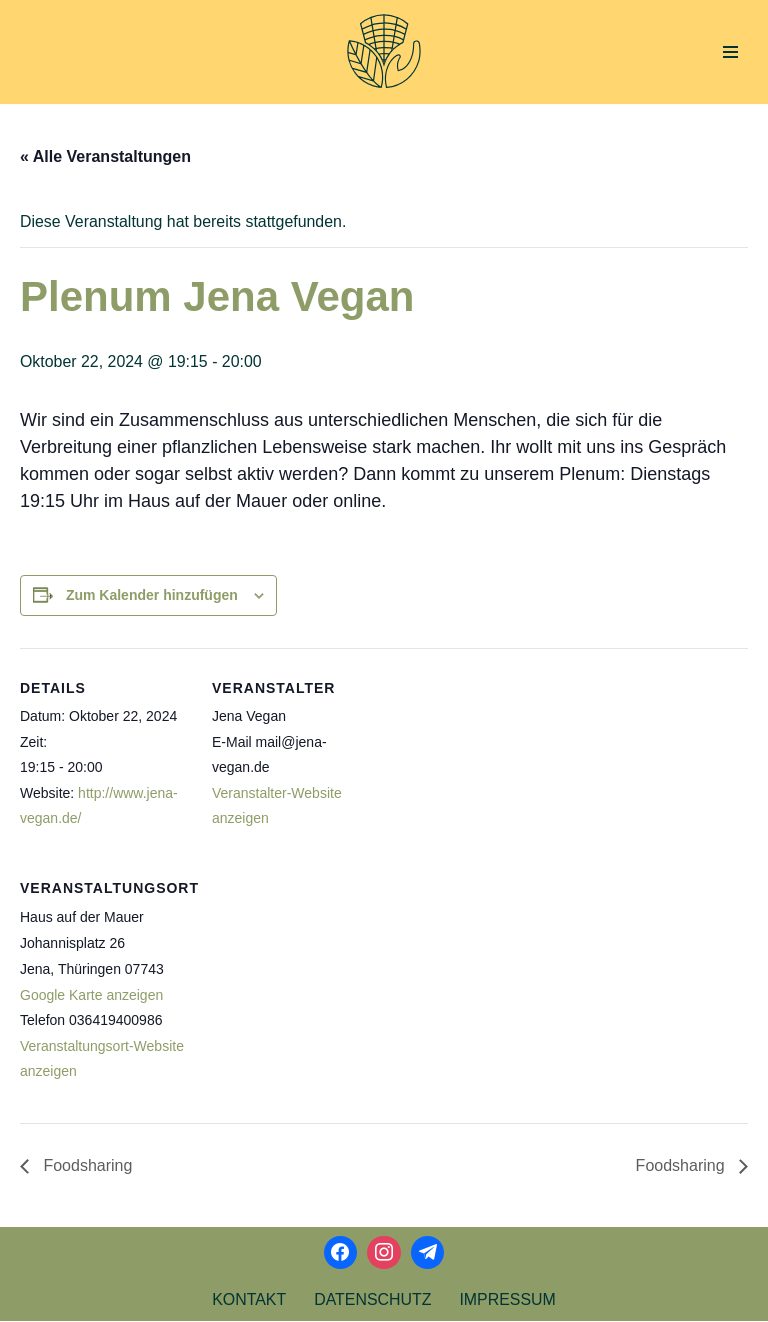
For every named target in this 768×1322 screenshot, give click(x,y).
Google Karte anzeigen (91, 996)
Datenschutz (373, 1300)
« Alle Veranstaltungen (105, 156)
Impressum (508, 1300)
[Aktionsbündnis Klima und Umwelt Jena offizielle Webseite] (384, 52)
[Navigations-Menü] (730, 52)
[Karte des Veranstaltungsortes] (317, 986)
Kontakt (248, 1300)
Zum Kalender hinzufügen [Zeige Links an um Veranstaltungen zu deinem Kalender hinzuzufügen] (152, 595)
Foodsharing (85, 1166)
